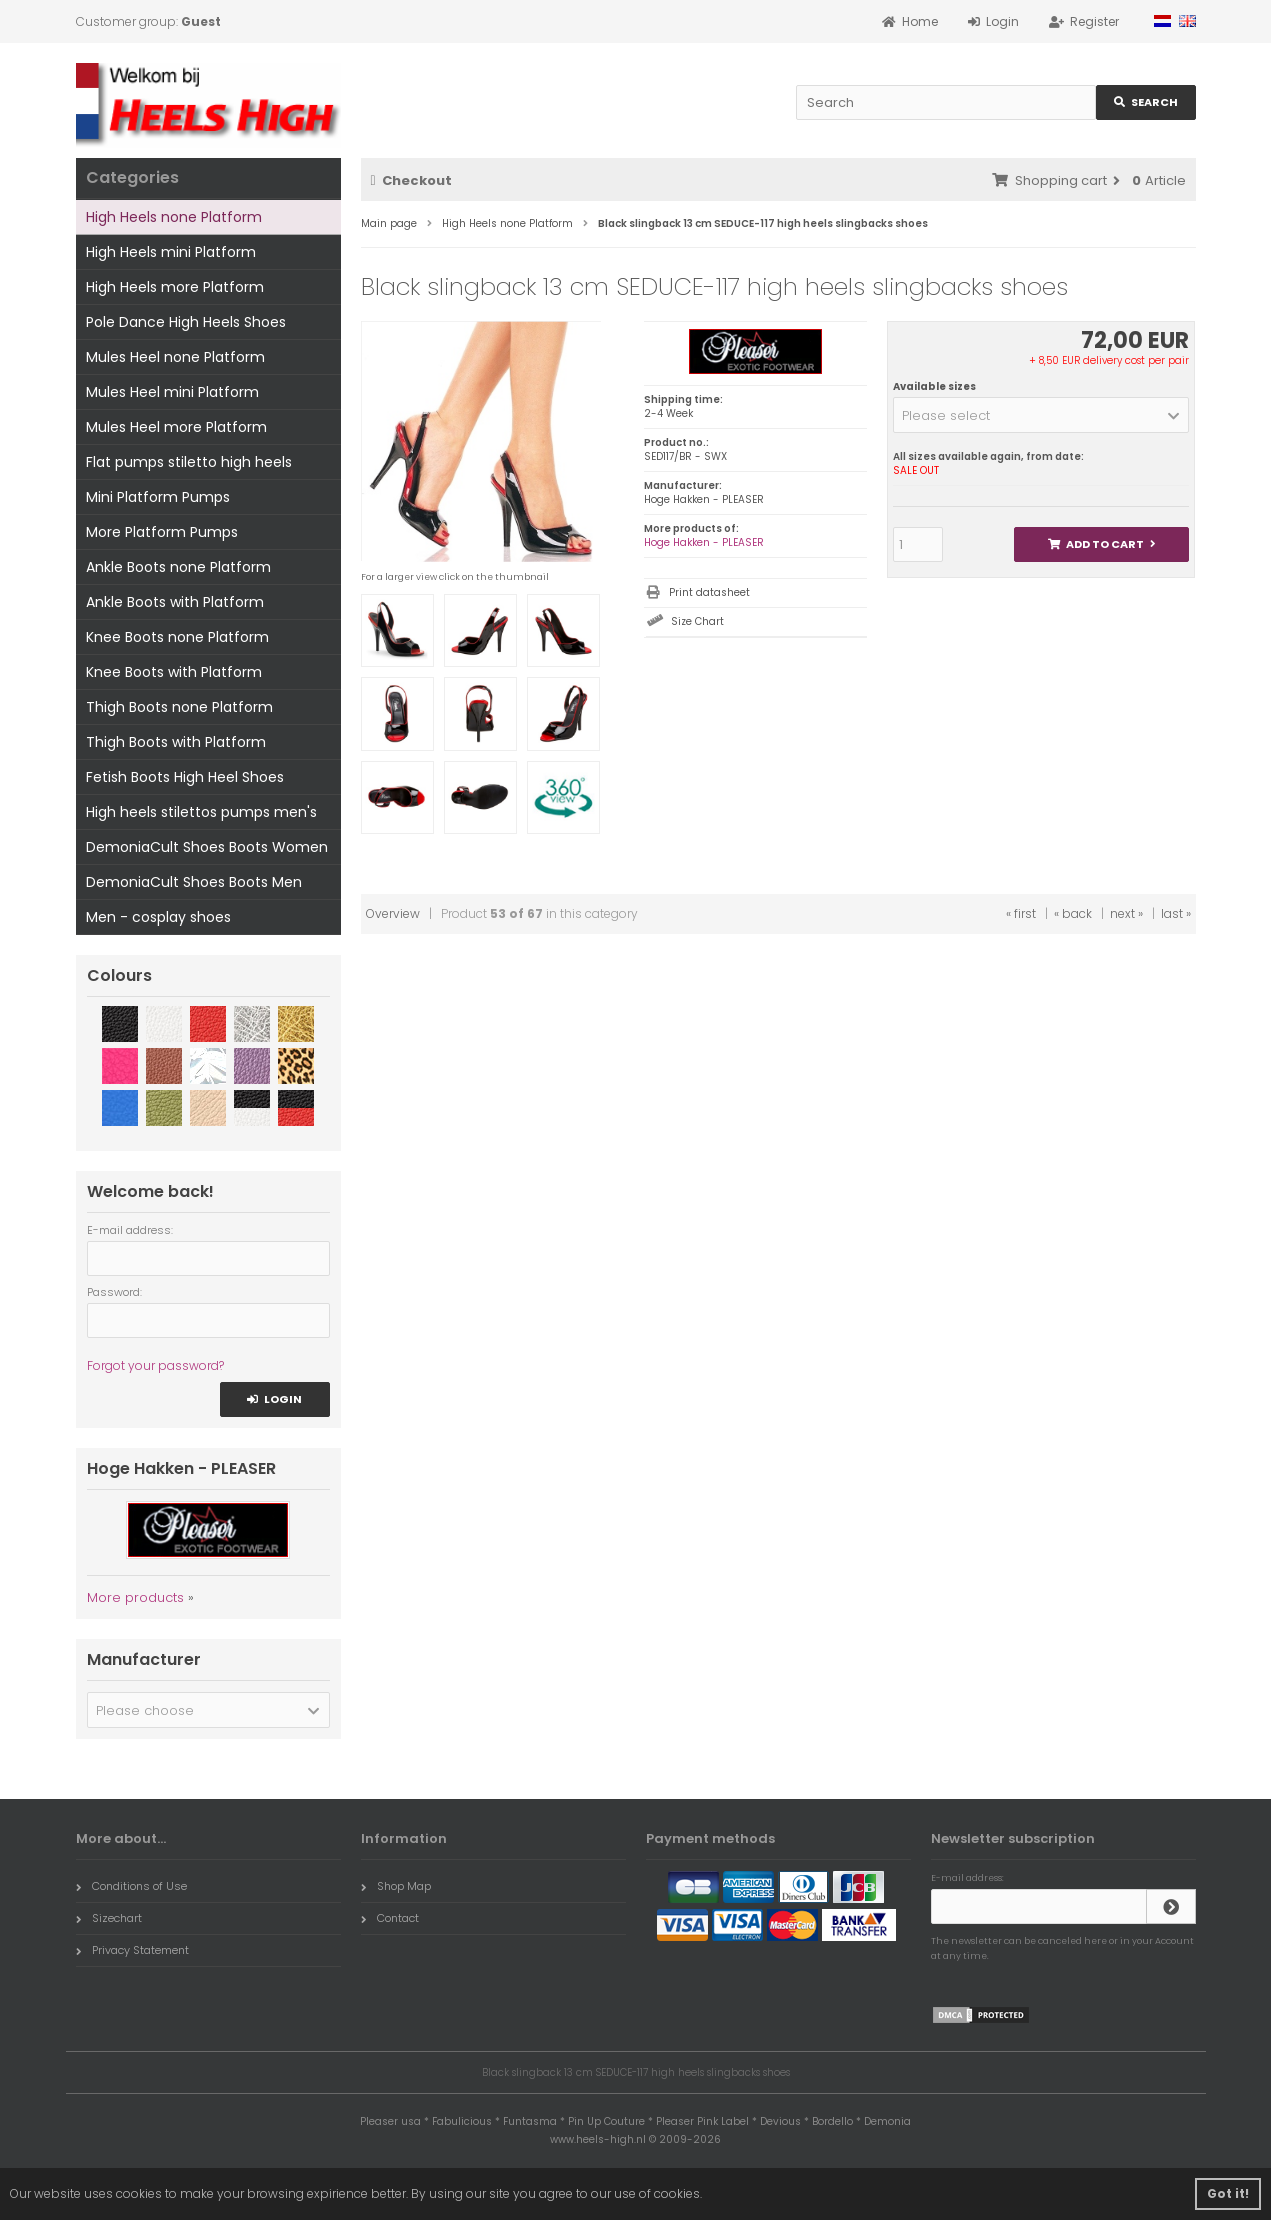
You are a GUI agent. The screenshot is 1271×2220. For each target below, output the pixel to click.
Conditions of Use (131, 1886)
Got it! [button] (1228, 2193)
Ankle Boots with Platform (175, 602)
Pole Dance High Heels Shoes (186, 322)
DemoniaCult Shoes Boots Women (207, 847)
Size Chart (697, 621)
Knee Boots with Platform (174, 672)
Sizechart (109, 1918)
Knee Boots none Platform (177, 637)
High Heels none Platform (174, 217)
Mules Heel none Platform (175, 357)
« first (1021, 913)
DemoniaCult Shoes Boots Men (194, 882)
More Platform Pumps (162, 532)
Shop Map (396, 1886)
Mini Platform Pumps (158, 497)
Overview (393, 913)
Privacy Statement (132, 1950)
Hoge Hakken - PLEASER (704, 542)
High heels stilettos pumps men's (201, 812)
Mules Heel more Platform (176, 427)
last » (1176, 913)
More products (135, 1597)
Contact (390, 1918)
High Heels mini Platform (171, 252)
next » (1126, 913)
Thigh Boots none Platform (179, 707)
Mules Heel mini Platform (172, 392)
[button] (1041, 415)
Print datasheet (709, 592)
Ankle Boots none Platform (178, 567)
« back (1073, 913)
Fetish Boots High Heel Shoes (185, 777)
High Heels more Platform (175, 287)
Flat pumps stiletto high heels (189, 462)
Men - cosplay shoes (158, 917)
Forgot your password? (155, 1365)
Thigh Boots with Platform (176, 742)
